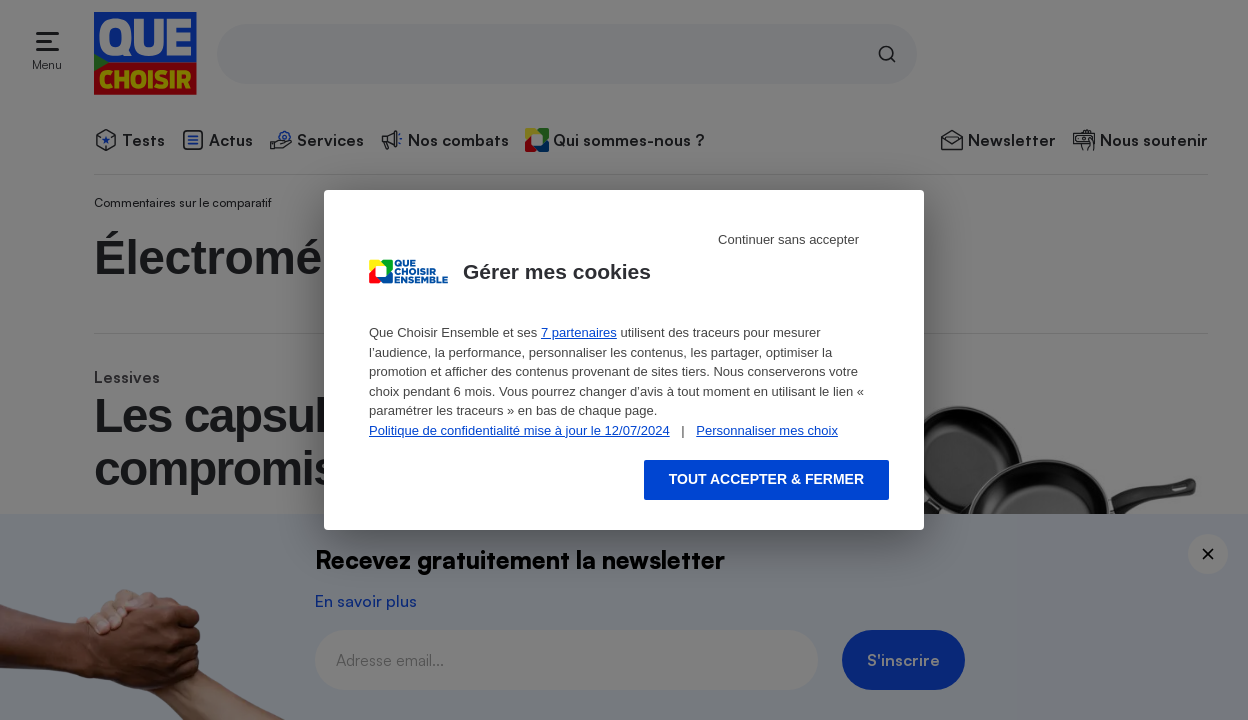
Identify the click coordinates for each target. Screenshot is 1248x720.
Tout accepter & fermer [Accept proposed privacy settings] (766, 479)
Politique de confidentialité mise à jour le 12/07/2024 (519, 430)
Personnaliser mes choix (767, 430)
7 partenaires (579, 332)
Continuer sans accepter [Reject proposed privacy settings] (788, 239)
